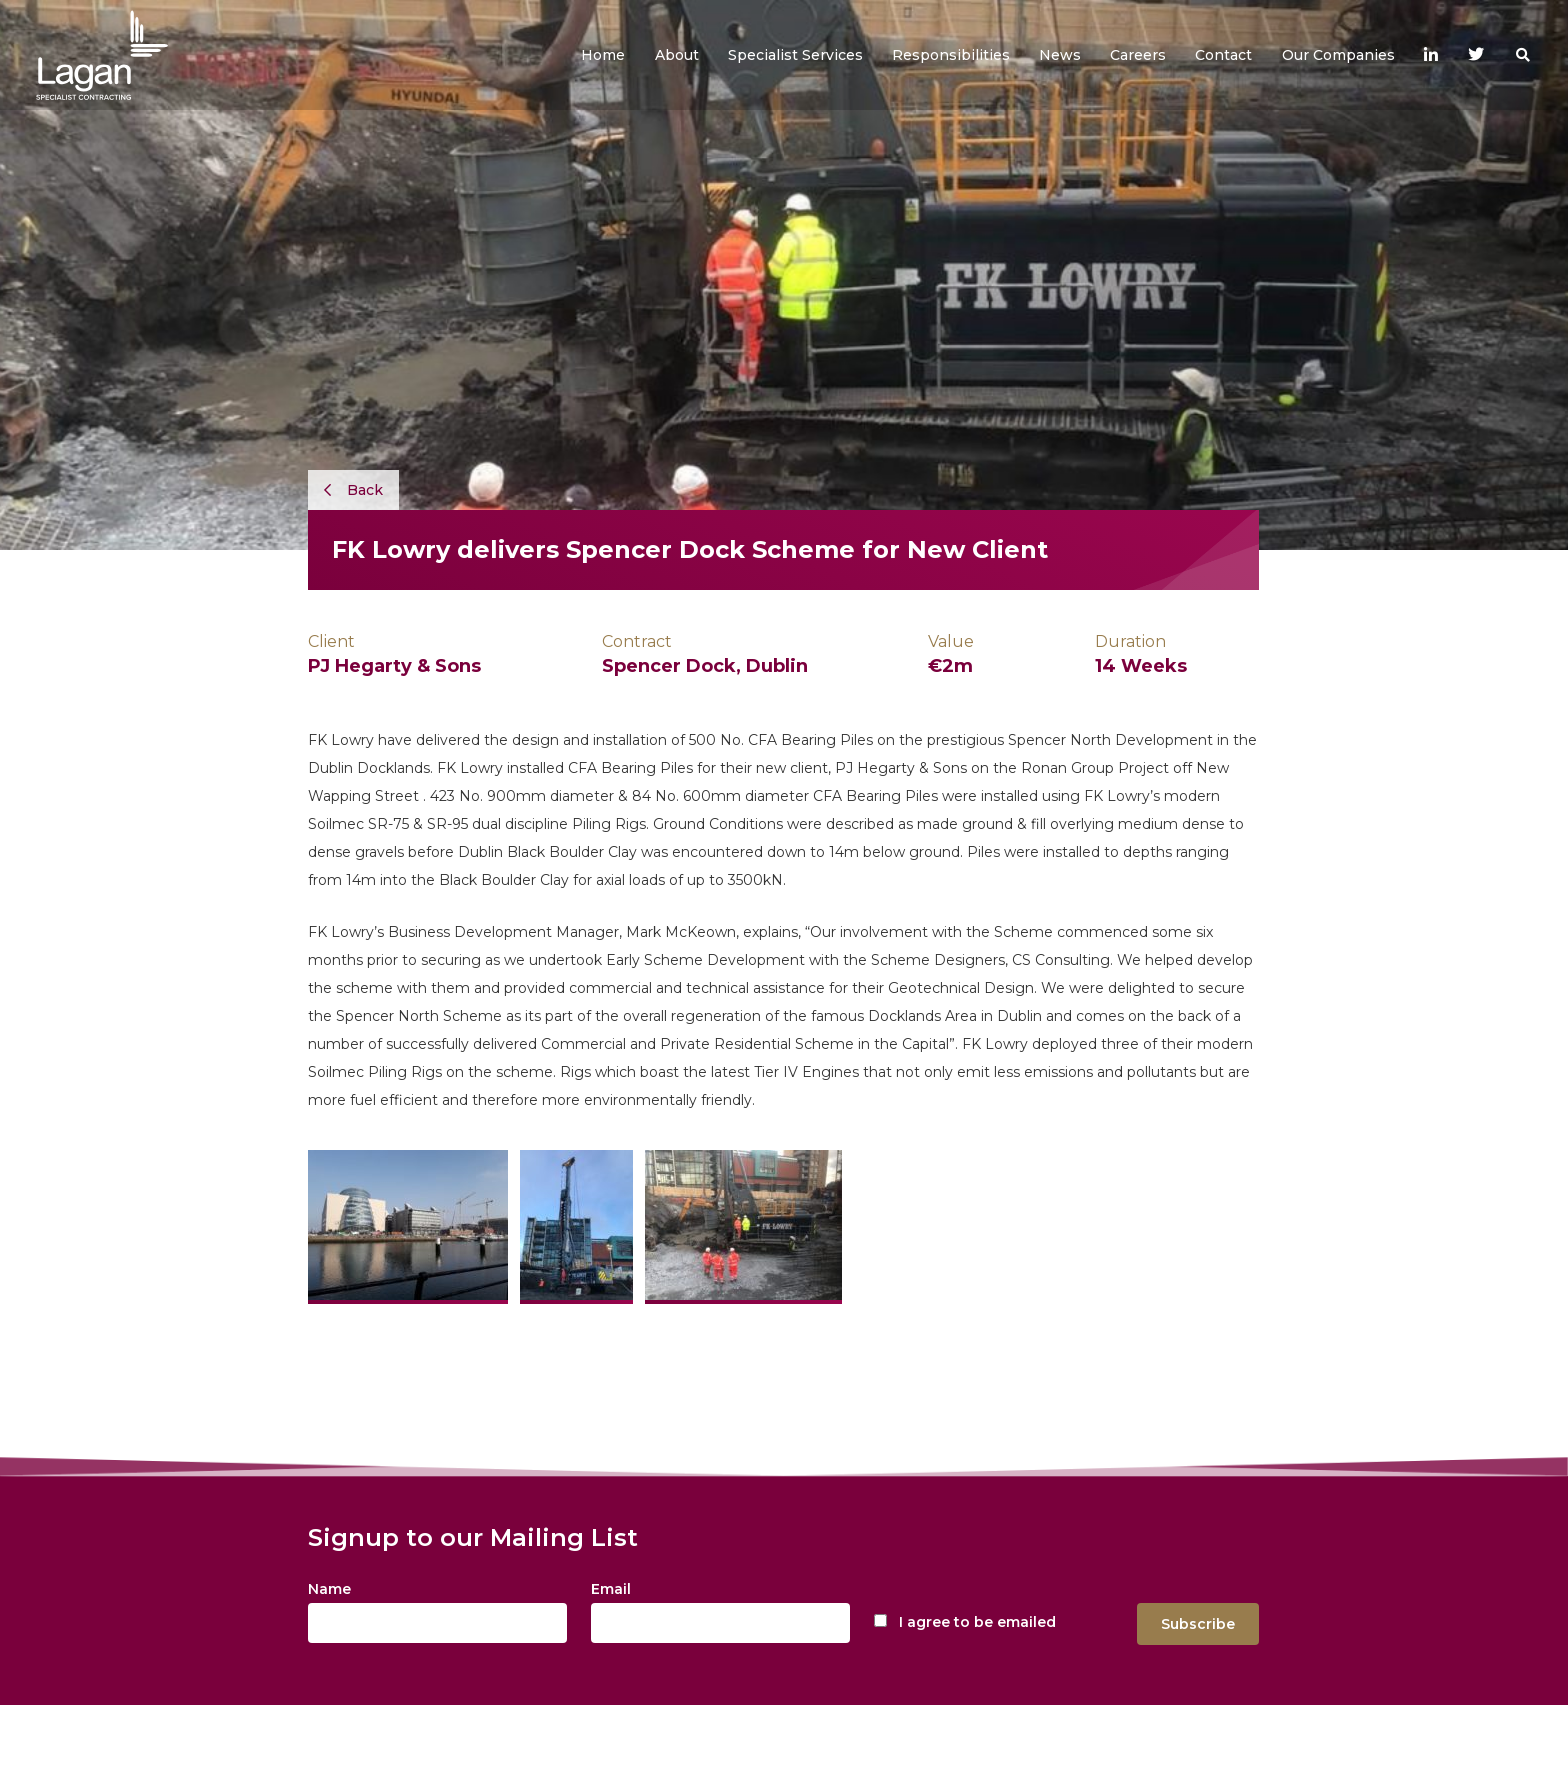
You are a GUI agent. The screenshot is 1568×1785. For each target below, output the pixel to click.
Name (329, 1589)
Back (353, 490)
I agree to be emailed (977, 1622)
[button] (677, 55)
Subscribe (1198, 1624)
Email (611, 1589)
